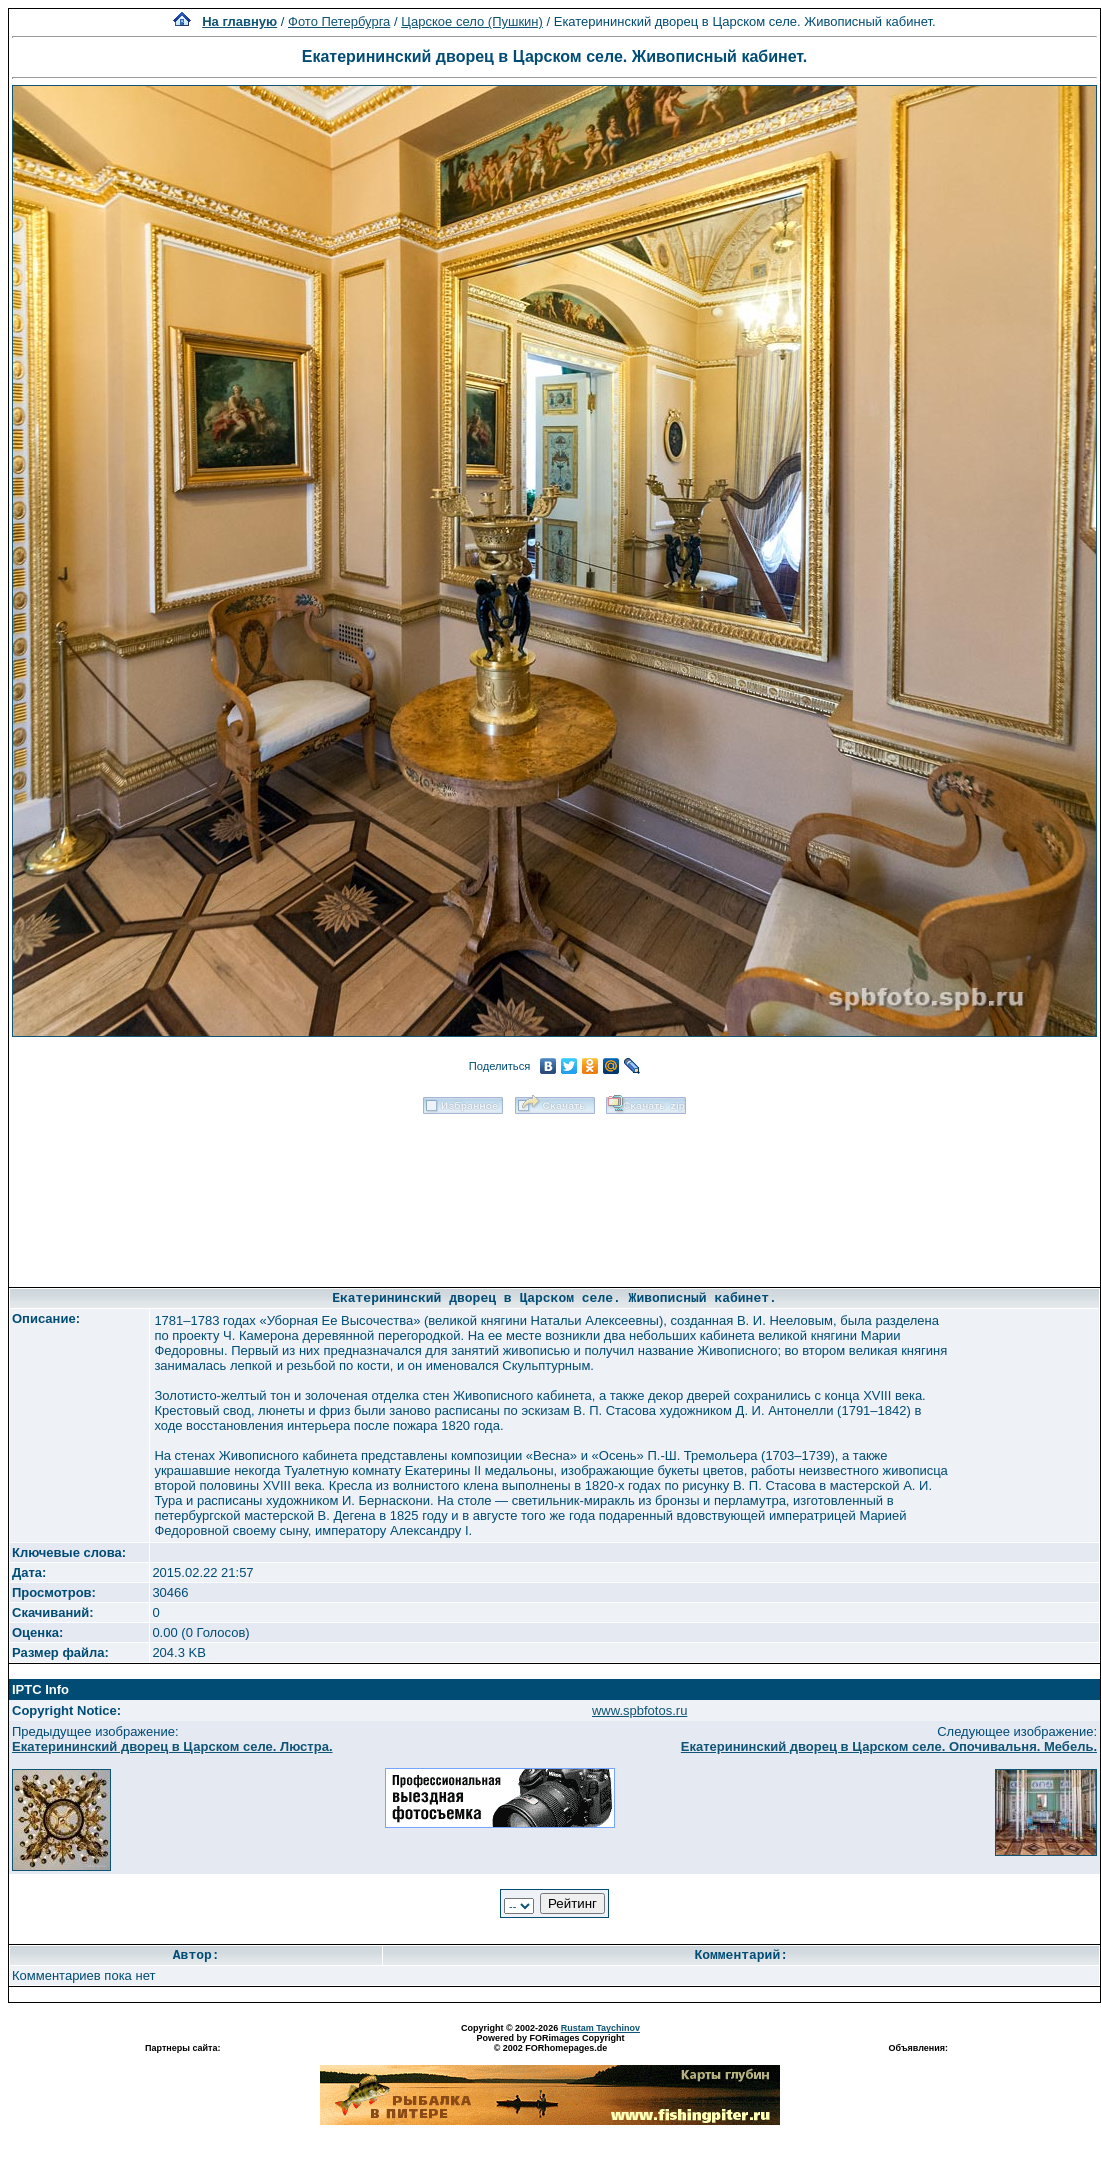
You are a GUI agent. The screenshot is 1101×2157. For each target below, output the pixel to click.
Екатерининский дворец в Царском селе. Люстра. (172, 1746)
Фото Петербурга (339, 21)
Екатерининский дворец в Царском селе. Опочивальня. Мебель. (889, 1746)
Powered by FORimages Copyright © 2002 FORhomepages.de (550, 2043)
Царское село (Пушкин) (472, 21)
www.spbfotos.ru (639, 1710)
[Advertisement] (555, 1194)
